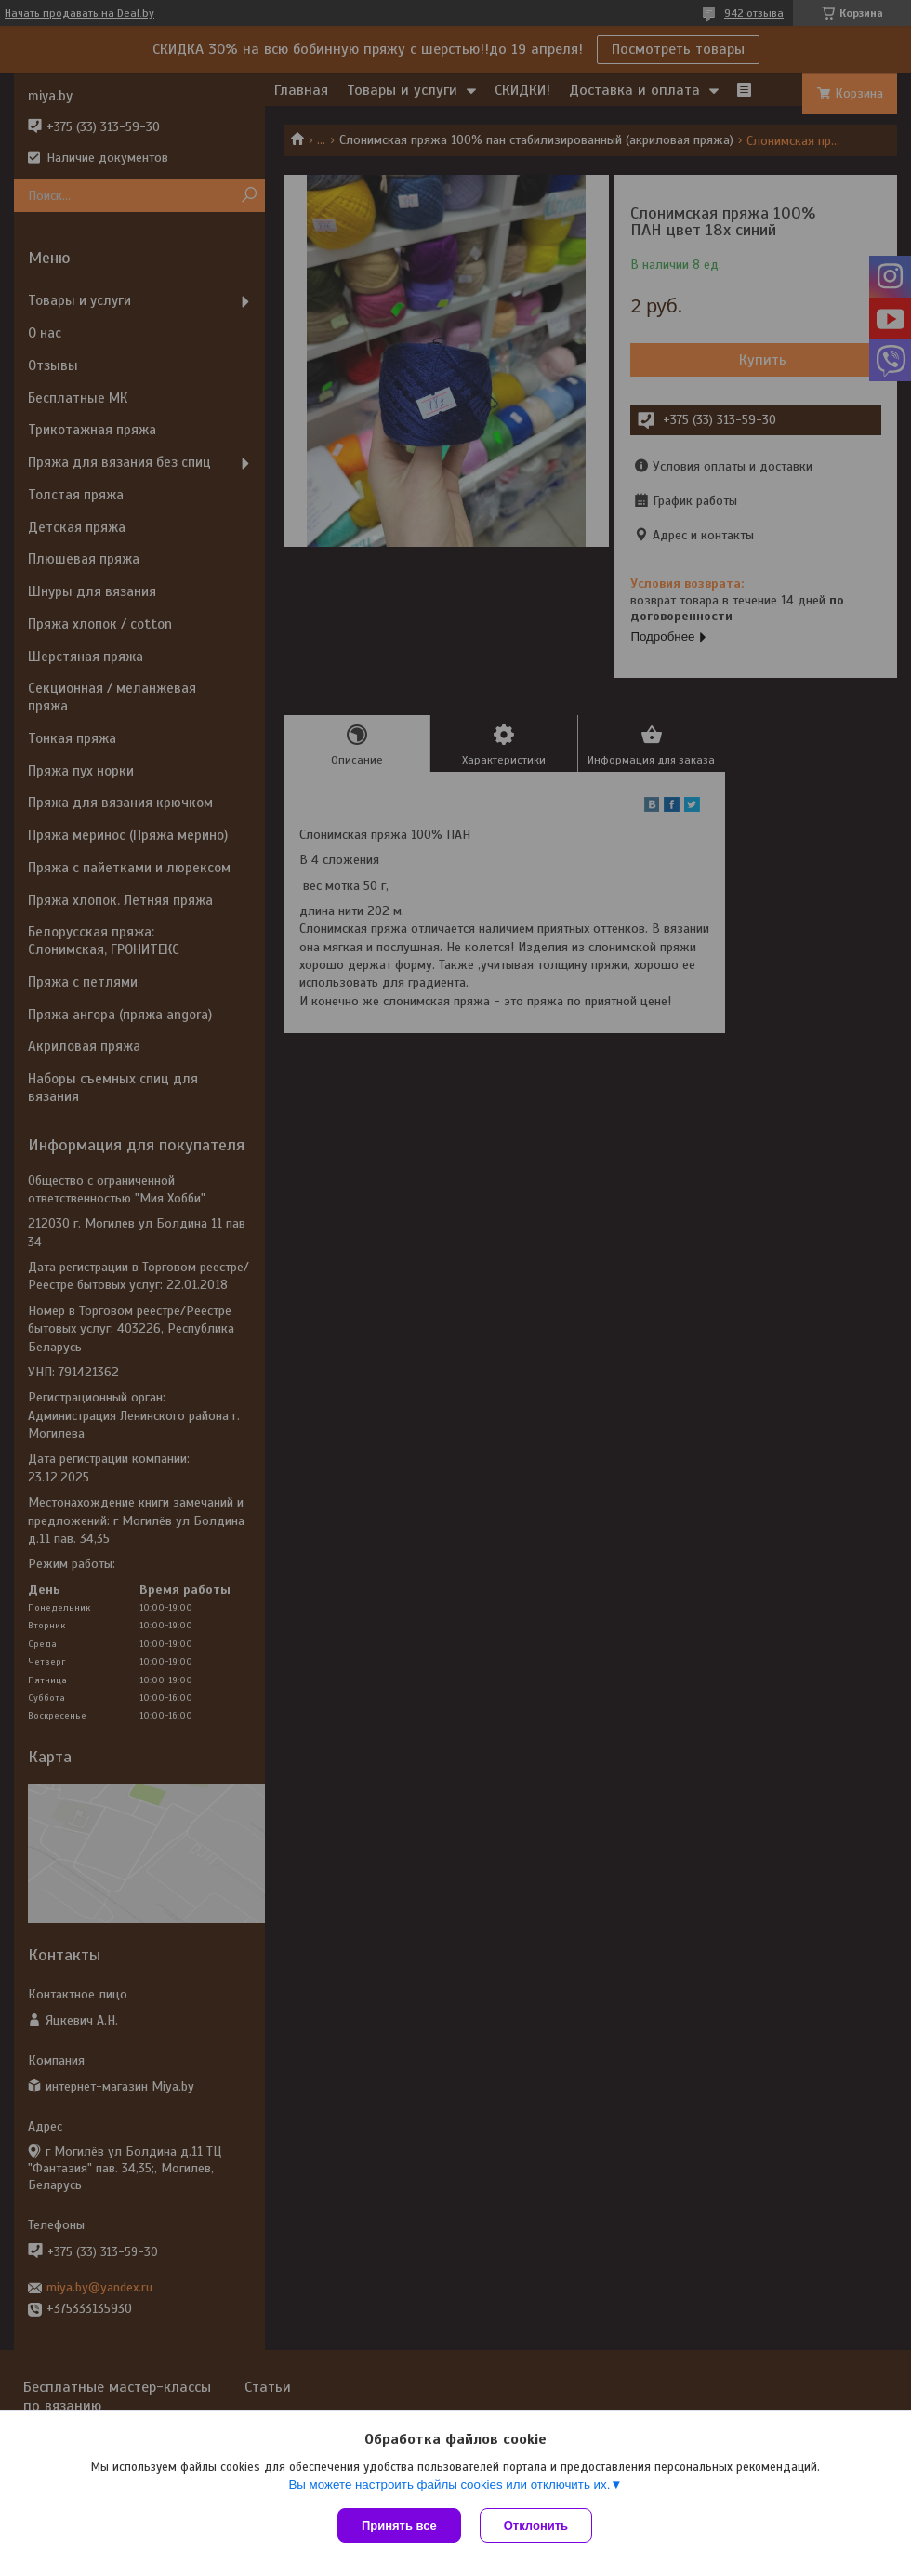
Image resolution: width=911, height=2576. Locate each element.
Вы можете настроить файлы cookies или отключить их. (449, 2484)
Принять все (399, 2525)
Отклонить (536, 2525)
